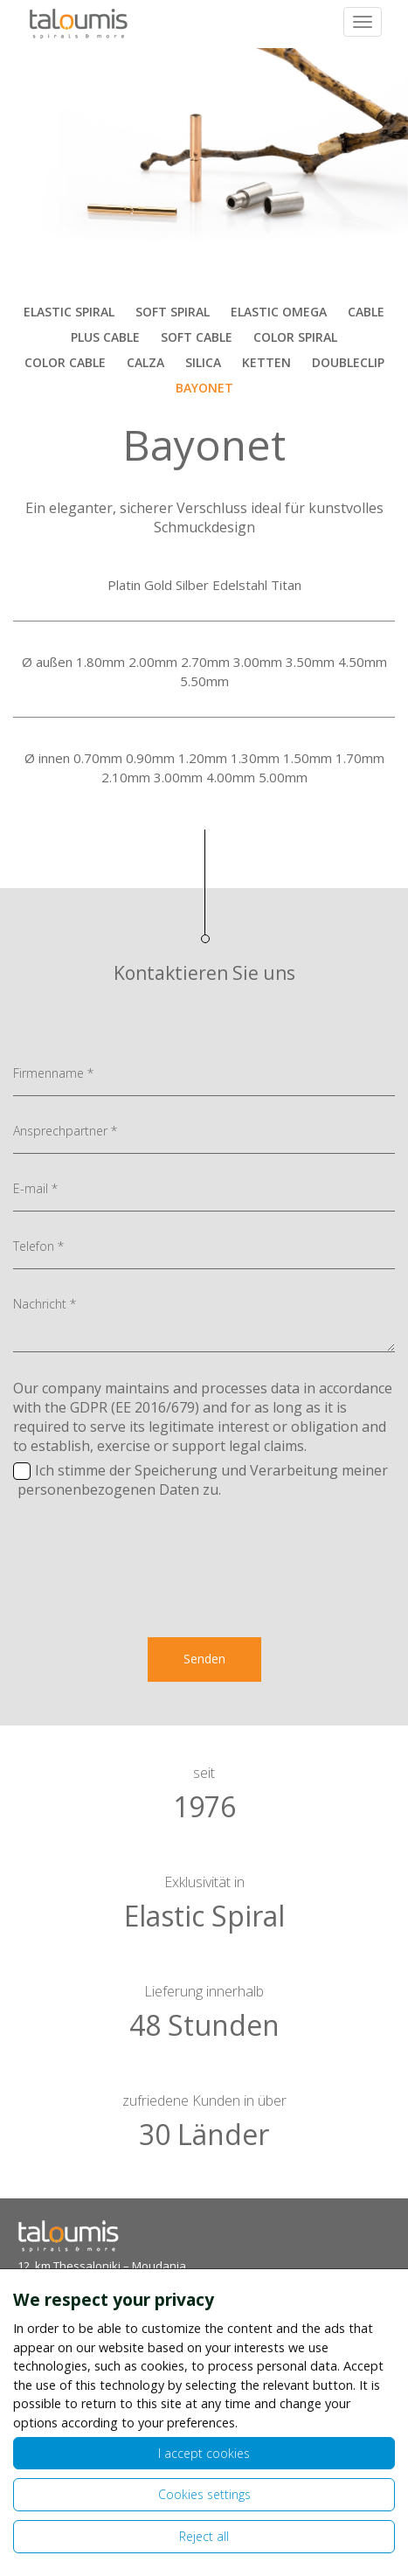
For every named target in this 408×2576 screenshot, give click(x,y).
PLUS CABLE (105, 337)
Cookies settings (204, 2494)
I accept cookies (204, 2453)
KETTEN (266, 362)
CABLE (366, 311)
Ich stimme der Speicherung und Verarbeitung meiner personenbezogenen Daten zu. (200, 1480)
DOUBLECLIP (348, 362)
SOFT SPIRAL (172, 311)
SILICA (203, 362)
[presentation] (204, 1592)
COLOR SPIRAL (295, 337)
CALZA (145, 362)
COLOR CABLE (65, 362)
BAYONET (204, 387)
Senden (204, 1658)
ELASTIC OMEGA (279, 311)
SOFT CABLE (196, 337)
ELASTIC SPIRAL (69, 311)
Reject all (204, 2536)
